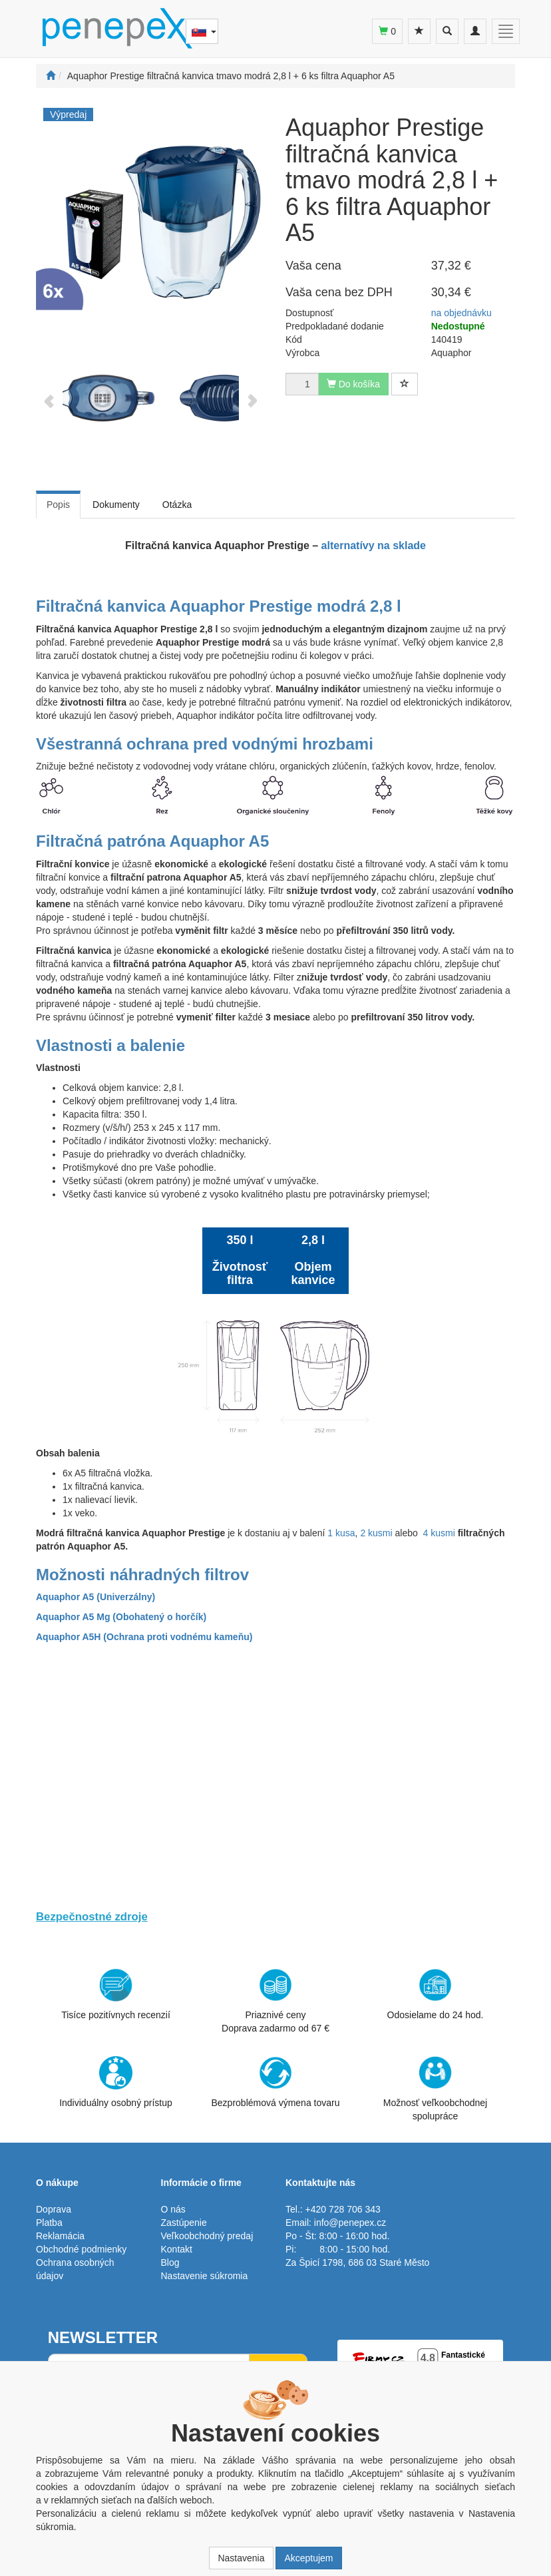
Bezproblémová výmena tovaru (276, 2082)
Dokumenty (116, 504)
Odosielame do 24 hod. (435, 1994)
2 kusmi (376, 1533)
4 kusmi (439, 1533)
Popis (58, 504)
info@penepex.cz (350, 2222)
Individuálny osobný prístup (115, 2082)
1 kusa (341, 1533)
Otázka (177, 504)
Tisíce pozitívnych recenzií (115, 1994)
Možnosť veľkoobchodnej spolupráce (435, 2088)
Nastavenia (241, 2558)
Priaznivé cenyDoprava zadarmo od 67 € (275, 2001)
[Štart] (50, 76)
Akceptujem (308, 2558)
